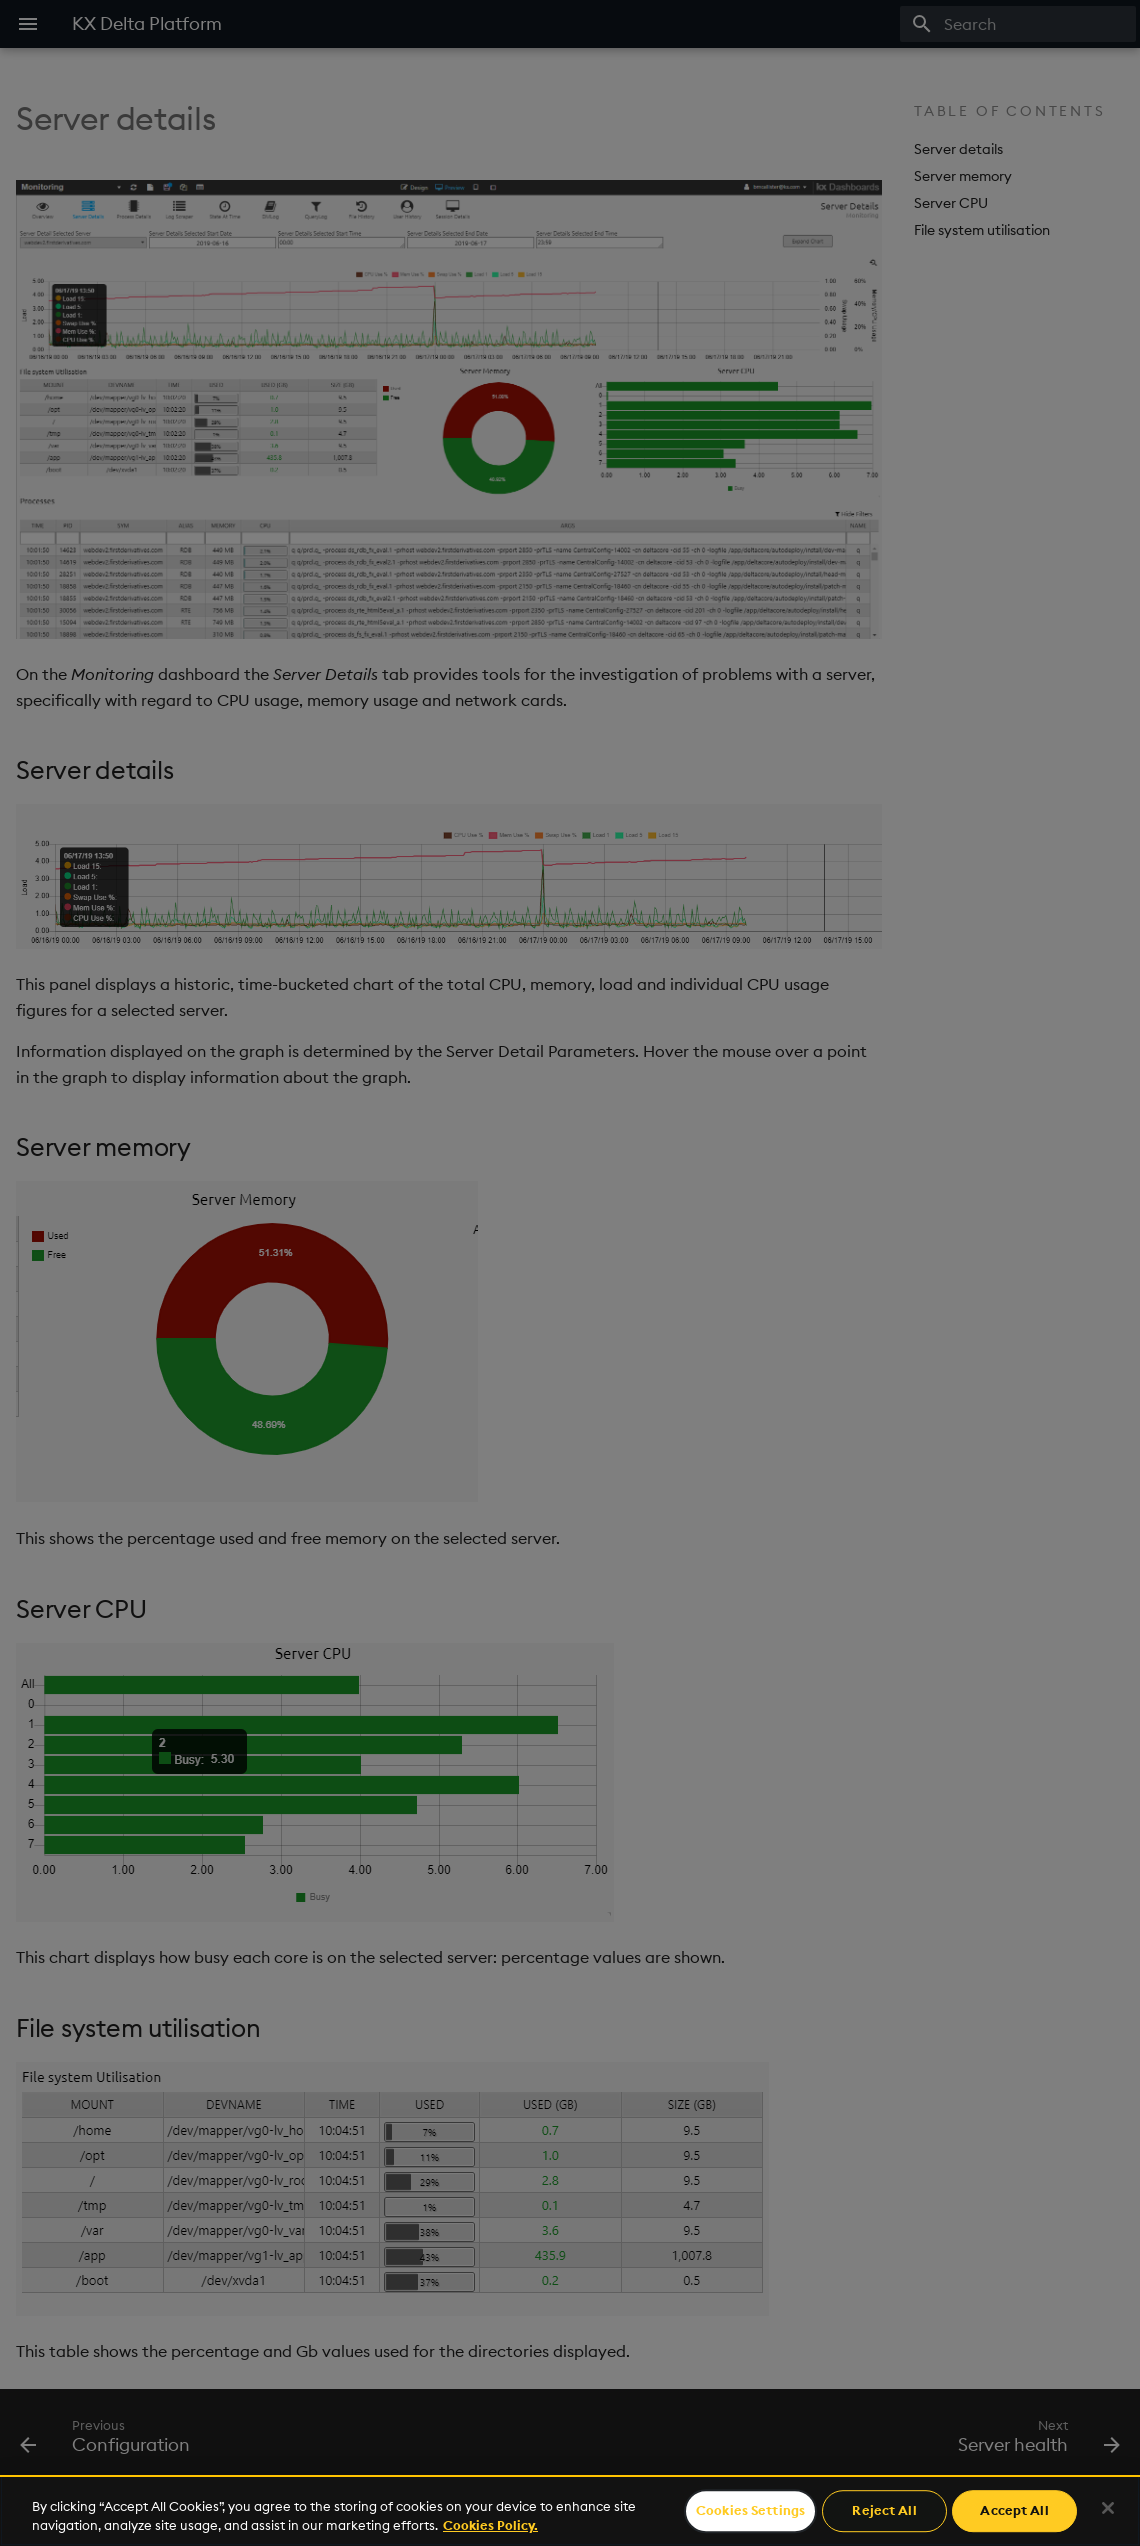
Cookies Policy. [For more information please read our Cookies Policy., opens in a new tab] (490, 2525)
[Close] (1108, 2508)
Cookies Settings (750, 2511)
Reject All (884, 2511)
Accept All (1014, 2511)
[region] (570, 2510)
